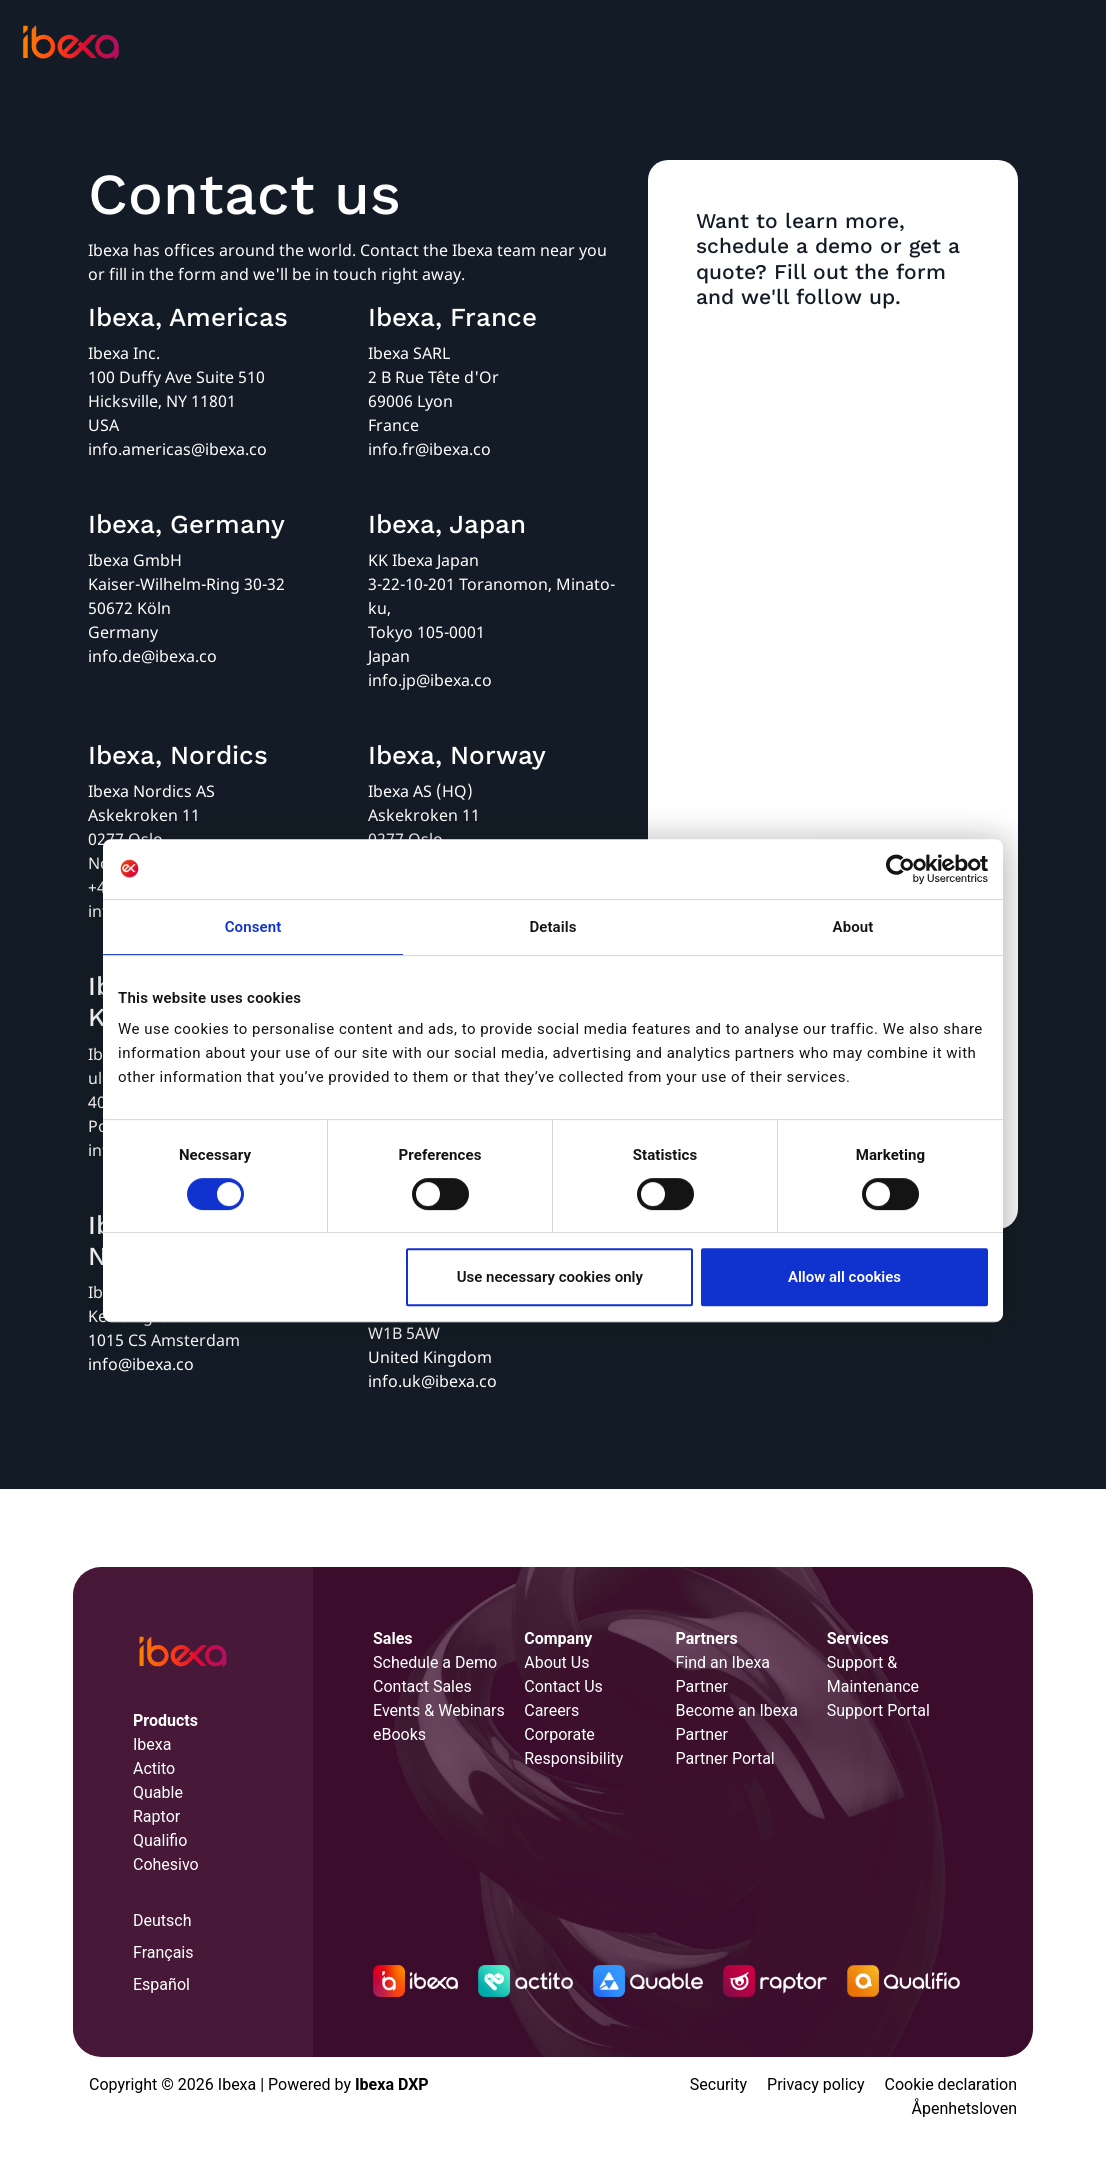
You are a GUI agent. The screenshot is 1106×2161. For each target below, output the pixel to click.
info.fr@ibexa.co (429, 449)
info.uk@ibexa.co (432, 1381)
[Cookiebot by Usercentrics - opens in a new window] (900, 869)
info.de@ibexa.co (152, 656)
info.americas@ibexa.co (177, 449)
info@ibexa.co (141, 1364)
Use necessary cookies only (550, 1277)
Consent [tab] (253, 927)
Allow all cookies (844, 1277)
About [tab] (853, 927)
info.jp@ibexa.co (430, 680)
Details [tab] (552, 927)
